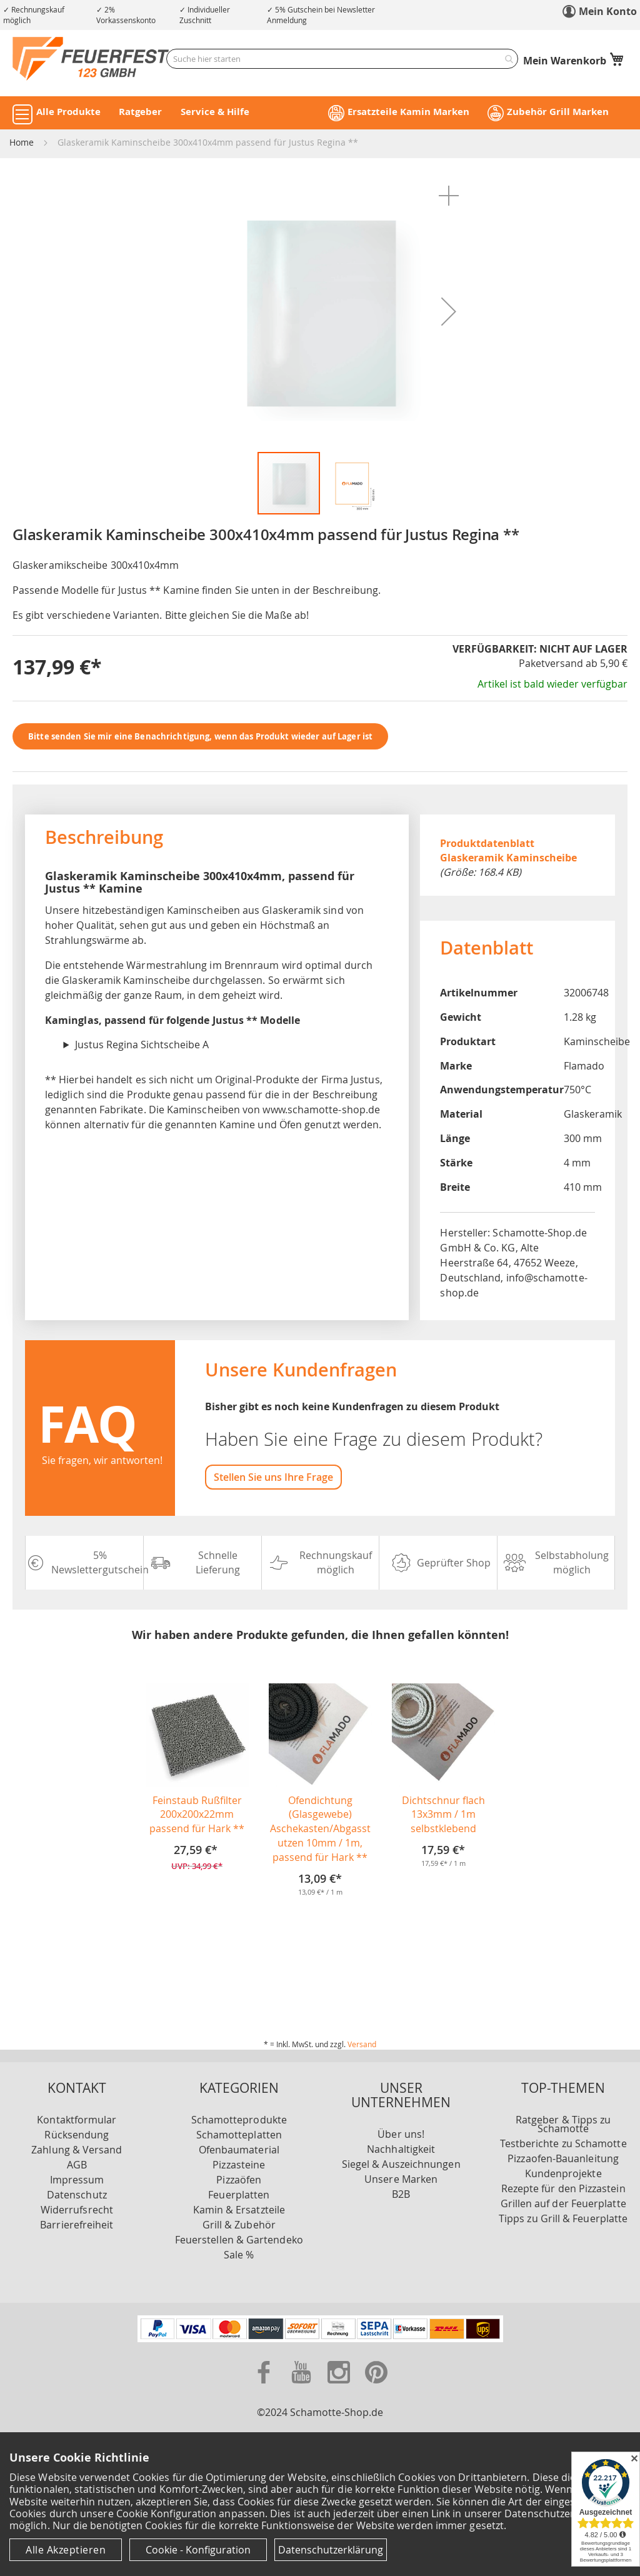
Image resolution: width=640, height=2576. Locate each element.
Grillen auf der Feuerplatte (563, 2203)
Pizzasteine (238, 2165)
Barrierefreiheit (76, 2225)
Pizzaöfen (238, 2180)
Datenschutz (77, 2195)
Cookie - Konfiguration (198, 2550)
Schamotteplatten (239, 2135)
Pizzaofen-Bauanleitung (563, 2158)
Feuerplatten (238, 2195)
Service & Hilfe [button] (215, 111)
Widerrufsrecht (77, 2210)
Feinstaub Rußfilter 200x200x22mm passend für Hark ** (196, 1814)
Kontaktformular (76, 2120)
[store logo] (90, 58)
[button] (449, 196)
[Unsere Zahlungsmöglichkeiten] (320, 2338)
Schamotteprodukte (239, 2120)
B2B (401, 2194)
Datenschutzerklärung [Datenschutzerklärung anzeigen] (330, 2550)
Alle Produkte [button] (68, 111)
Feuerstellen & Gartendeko (239, 2240)
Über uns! (401, 2134)
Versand (362, 2044)
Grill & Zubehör (239, 2225)
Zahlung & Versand (76, 2150)
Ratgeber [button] (140, 111)
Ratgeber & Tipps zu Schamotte (563, 2124)
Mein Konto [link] (608, 11)
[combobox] (342, 59)
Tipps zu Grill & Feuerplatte (563, 2218)
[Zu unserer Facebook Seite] (265, 2386)
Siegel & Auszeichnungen (401, 2164)
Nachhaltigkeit (401, 2149)
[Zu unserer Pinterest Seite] (376, 2386)
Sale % (239, 2255)
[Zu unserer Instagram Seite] (340, 2386)
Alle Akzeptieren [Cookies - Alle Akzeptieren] (66, 2550)
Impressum (77, 2180)
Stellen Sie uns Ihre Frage (273, 1477)
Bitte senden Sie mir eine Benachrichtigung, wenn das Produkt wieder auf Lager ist (200, 736)
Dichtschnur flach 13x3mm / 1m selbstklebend (443, 1814)
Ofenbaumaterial (239, 2150)
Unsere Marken (401, 2179)
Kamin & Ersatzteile (239, 2210)
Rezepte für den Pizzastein (563, 2188)
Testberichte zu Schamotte (563, 2143)
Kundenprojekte (563, 2173)
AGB (77, 2165)
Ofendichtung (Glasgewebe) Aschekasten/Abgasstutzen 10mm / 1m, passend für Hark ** (320, 1828)
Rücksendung (76, 2135)
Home (21, 142)
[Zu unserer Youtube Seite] (302, 2386)
